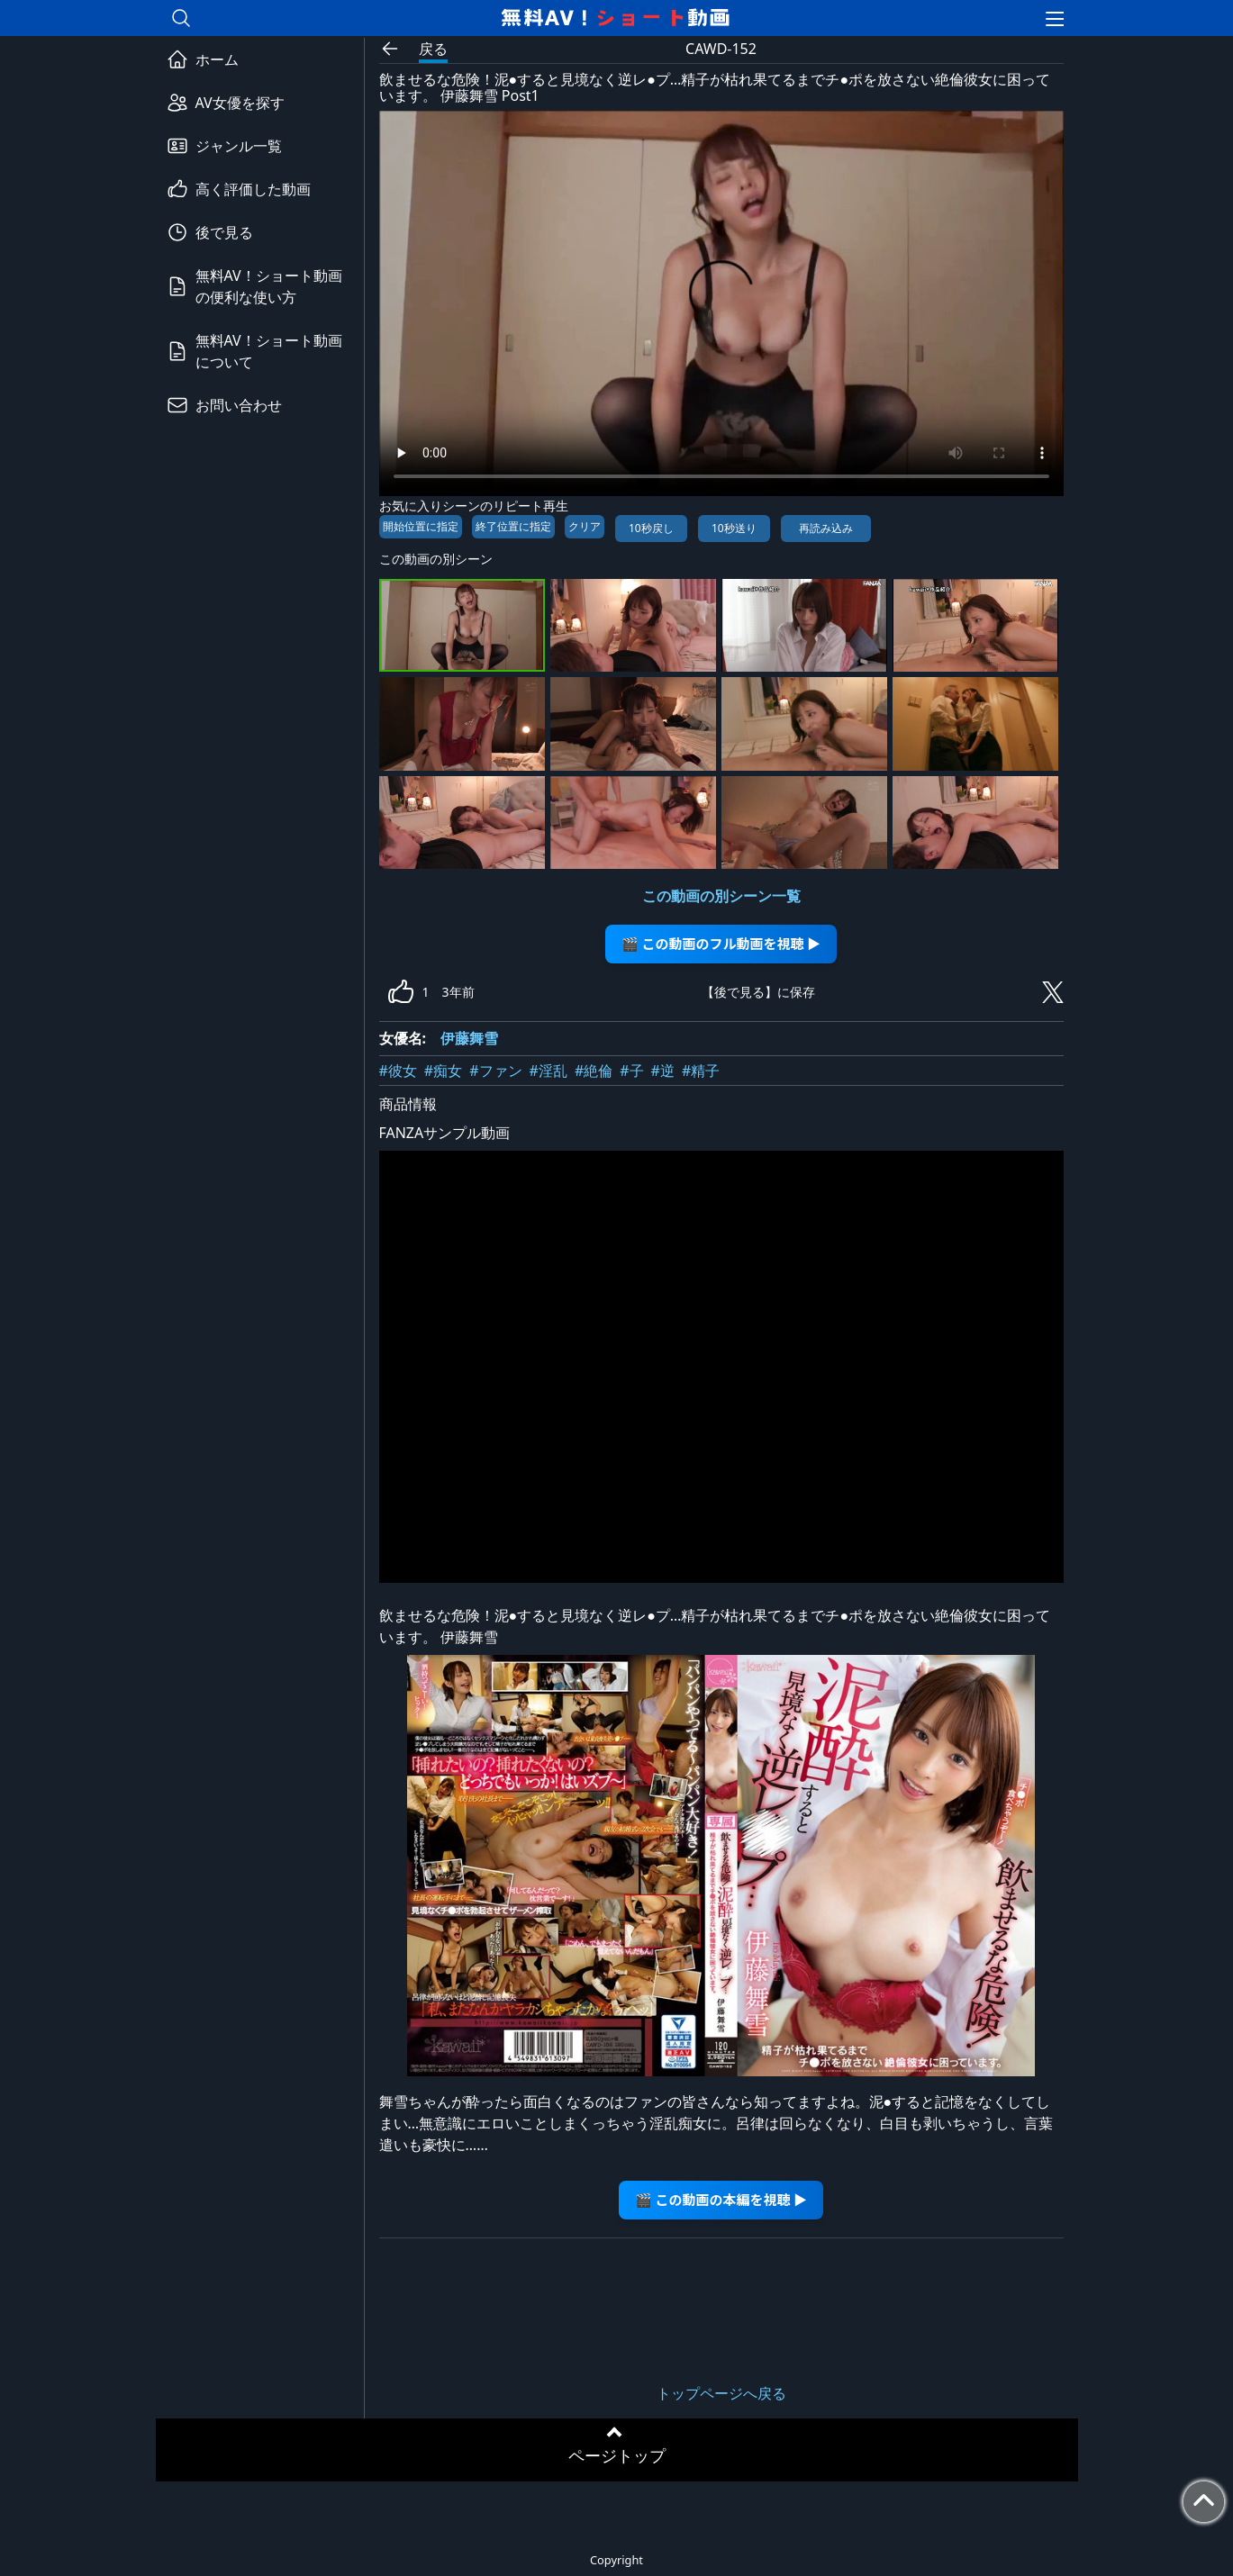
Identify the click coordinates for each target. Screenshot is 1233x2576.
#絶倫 (593, 1071)
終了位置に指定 (513, 526)
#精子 (701, 1071)
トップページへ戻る (721, 2393)
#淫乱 (548, 1071)
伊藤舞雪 (469, 1038)
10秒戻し (651, 528)
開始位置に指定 (420, 526)
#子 (631, 1071)
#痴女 (443, 1071)
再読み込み (826, 528)
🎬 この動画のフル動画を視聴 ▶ (720, 943)
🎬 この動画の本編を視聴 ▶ (721, 2199)
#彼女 (398, 1071)
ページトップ (617, 2455)
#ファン (495, 1071)
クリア (584, 526)
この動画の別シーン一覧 (721, 896)
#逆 (663, 1071)
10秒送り (734, 528)
